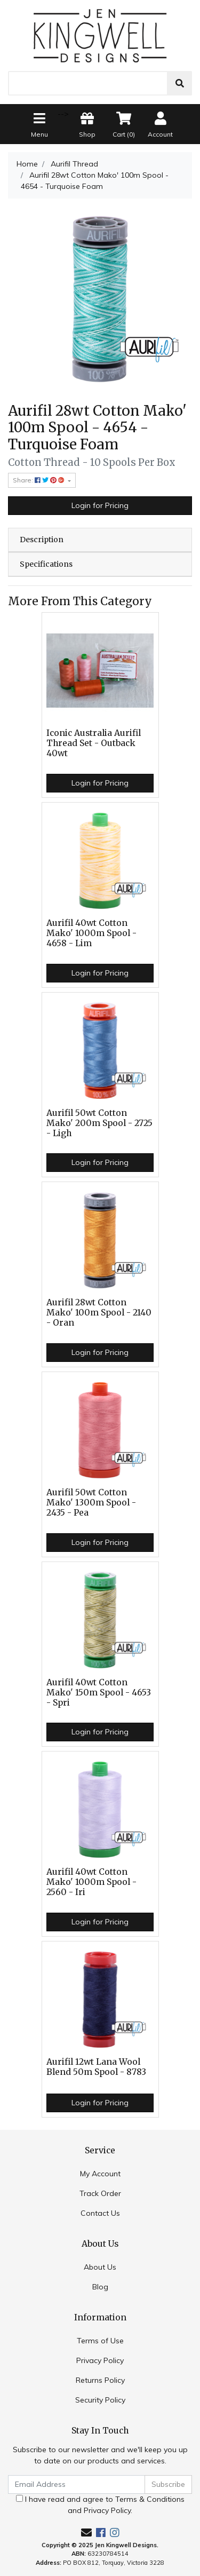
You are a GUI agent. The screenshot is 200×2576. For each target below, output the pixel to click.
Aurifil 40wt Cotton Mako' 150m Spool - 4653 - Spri (98, 1692)
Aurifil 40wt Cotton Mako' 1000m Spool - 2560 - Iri (91, 1882)
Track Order (100, 2193)
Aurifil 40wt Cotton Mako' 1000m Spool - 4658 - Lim (91, 933)
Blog (100, 2287)
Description (41, 539)
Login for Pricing (100, 505)
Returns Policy (100, 2380)
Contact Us (100, 2213)
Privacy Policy (100, 2360)
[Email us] (86, 2532)
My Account (100, 2173)
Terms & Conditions (150, 2499)
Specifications (46, 564)
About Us (100, 2267)
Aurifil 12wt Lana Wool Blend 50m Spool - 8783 (96, 2067)
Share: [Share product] (39, 480)
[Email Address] (76, 2484)
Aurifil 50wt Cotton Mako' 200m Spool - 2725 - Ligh (99, 1123)
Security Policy (100, 2400)
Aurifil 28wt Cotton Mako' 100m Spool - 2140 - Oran (98, 1312)
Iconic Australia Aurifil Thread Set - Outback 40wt (93, 743)
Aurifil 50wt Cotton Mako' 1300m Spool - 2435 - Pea (91, 1502)
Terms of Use (100, 2340)
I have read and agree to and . (100, 2504)
